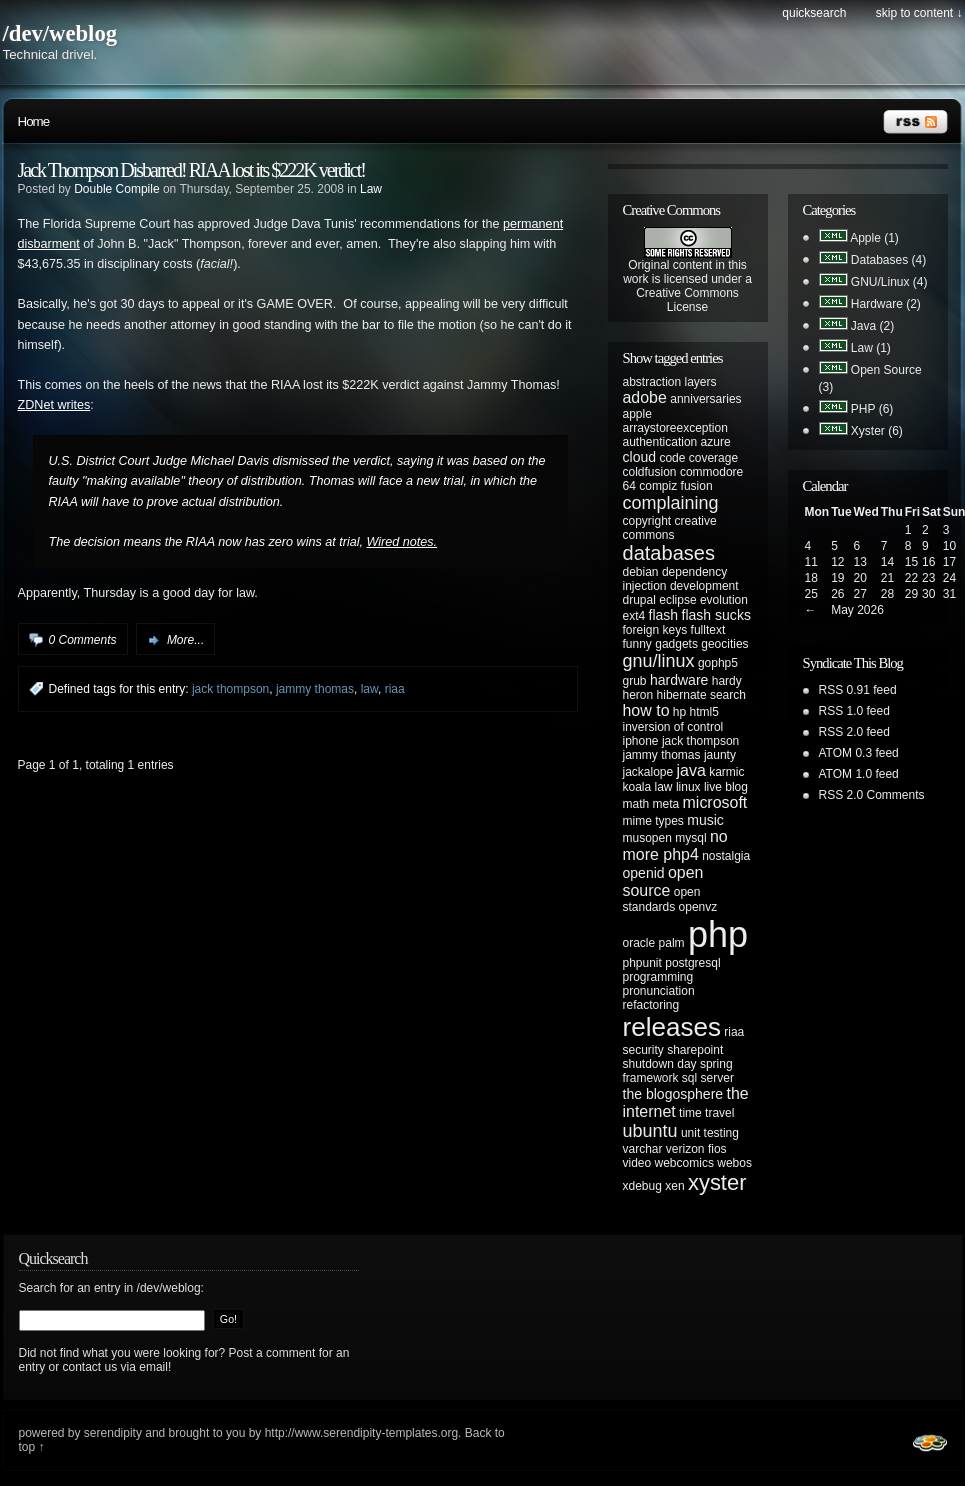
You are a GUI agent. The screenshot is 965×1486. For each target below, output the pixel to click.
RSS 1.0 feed (854, 711)
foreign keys (655, 630)
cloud (640, 457)
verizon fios (696, 1149)
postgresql (692, 963)
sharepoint (695, 1050)
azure (716, 442)
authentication (660, 442)
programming (658, 977)
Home (34, 121)
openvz (698, 907)
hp (679, 712)
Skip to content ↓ (919, 13)
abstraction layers (670, 382)
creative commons (670, 528)
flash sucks (716, 615)
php (718, 934)
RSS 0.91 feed (858, 690)
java (691, 770)
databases (669, 553)
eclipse (677, 600)
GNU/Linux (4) (889, 282)
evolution (724, 600)
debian (641, 572)
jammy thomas (315, 689)
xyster (717, 1182)
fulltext (708, 630)
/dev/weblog (60, 33)
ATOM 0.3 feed (859, 753)
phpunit (642, 963)
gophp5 (718, 663)
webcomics (684, 1163)
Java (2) (872, 326)
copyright (647, 521)
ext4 (634, 616)
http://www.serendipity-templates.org (361, 1433)
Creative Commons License (687, 300)
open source (663, 881)
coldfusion (650, 472)
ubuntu (650, 1131)
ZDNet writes (54, 405)
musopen (647, 838)
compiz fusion (675, 486)
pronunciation (659, 991)
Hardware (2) (886, 304)
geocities (724, 644)
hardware (679, 680)
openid (644, 873)
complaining (671, 503)
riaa (395, 689)
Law (371, 189)
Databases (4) (888, 260)
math (636, 804)
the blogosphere (673, 1094)
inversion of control (673, 727)
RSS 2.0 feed (854, 732)
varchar (643, 1149)
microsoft (715, 802)
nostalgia (726, 856)
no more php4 (675, 845)
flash (664, 615)
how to (646, 710)
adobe (645, 397)
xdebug (642, 1186)
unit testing (710, 1133)
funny (637, 644)
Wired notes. (402, 542)
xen (674, 1186)
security (643, 1050)
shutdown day (660, 1064)
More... (185, 640)
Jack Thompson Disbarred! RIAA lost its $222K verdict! (191, 170)
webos (734, 1163)
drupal (639, 600)
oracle (639, 943)
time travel (706, 1113)
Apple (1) (874, 238)
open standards (662, 899)
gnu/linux (659, 661)
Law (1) (871, 348)
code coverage (698, 458)
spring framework (678, 1071)
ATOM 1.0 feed (859, 774)
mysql (690, 838)
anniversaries (705, 399)
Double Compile (116, 189)
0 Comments (83, 640)
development (704, 586)
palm (672, 943)
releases (672, 1027)
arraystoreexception (675, 428)
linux (688, 787)
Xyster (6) (877, 431)
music (705, 820)
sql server (708, 1078)
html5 (704, 712)
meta (666, 804)
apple (637, 414)
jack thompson (230, 689)
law (369, 689)
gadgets (676, 644)
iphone (641, 741)
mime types (653, 821)
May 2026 (857, 610)
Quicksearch (814, 13)
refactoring (651, 1005)
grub (635, 681)
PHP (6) (872, 409)
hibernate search (701, 695)
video (637, 1163)
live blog (726, 787)
